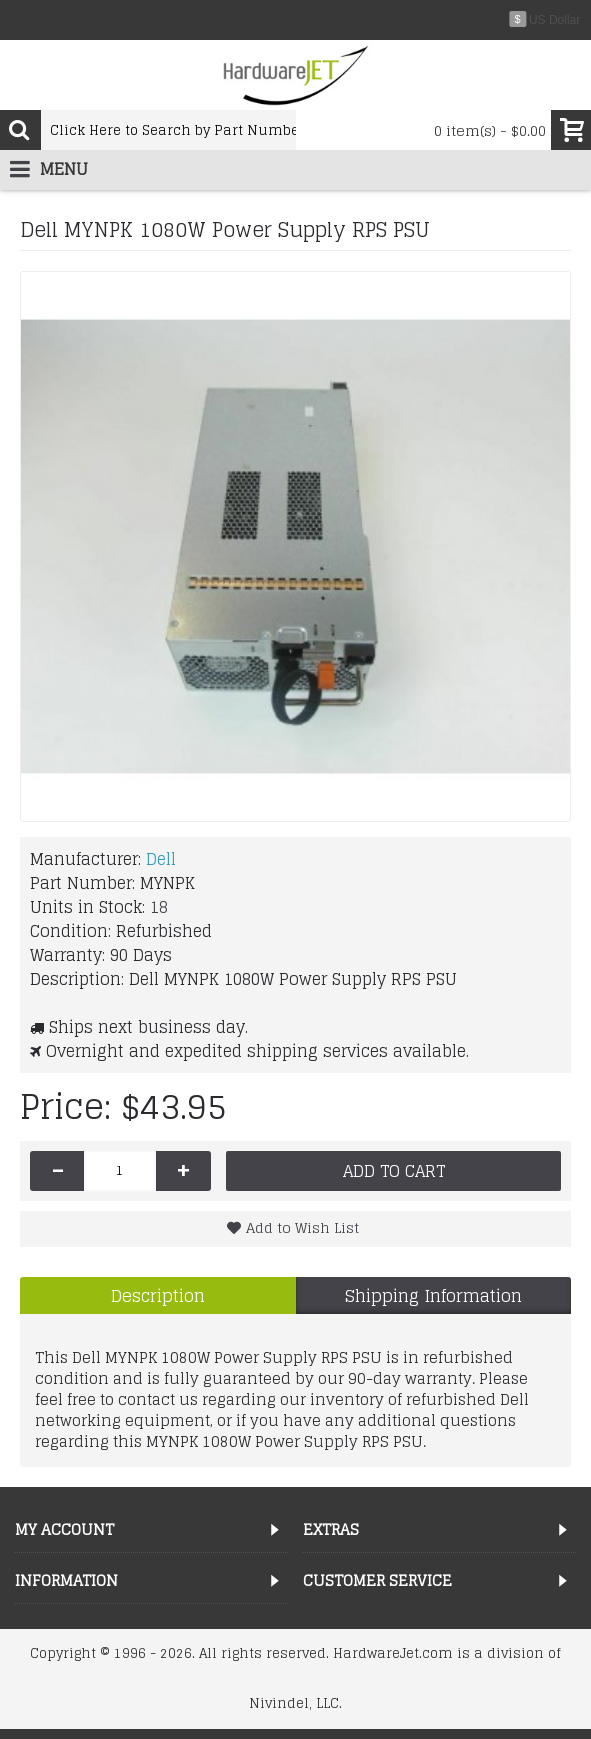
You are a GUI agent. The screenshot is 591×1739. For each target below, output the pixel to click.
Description (158, 1295)
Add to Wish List (302, 1227)
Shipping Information (433, 1295)
